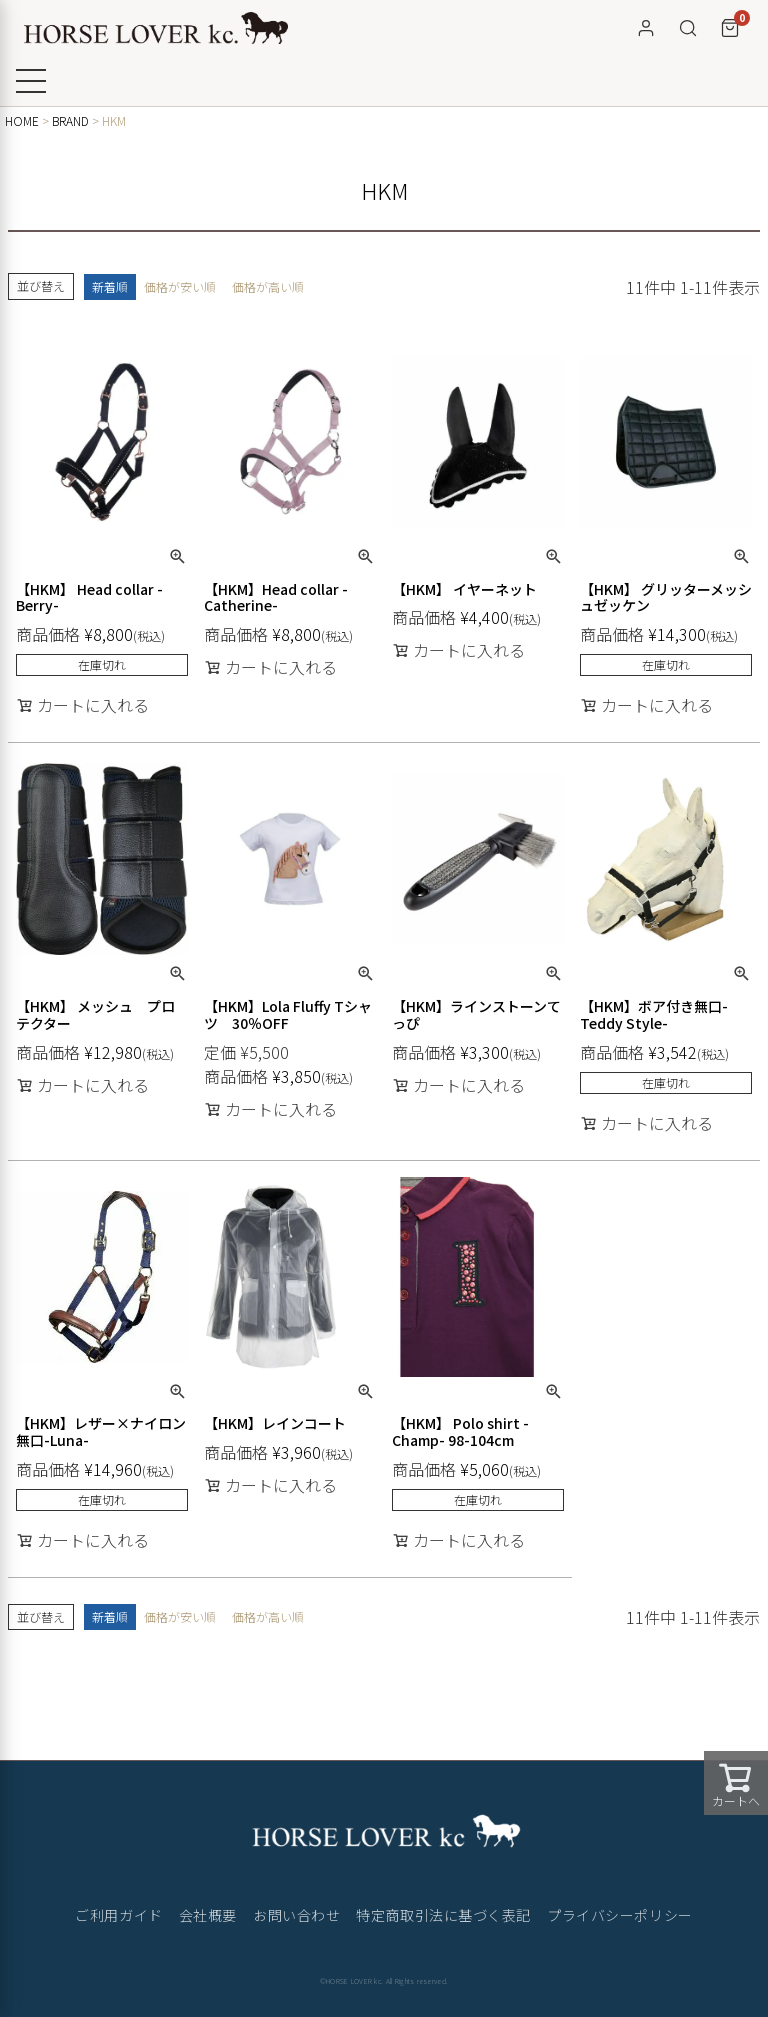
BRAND (70, 120)
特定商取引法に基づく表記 (443, 1915)
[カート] (730, 28)
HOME (22, 120)
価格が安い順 (180, 286)
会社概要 (208, 1915)
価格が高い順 (268, 286)
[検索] (688, 28)
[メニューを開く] (31, 81)
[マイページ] (646, 28)
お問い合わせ (296, 1915)
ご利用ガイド (118, 1915)
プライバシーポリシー (620, 1915)
